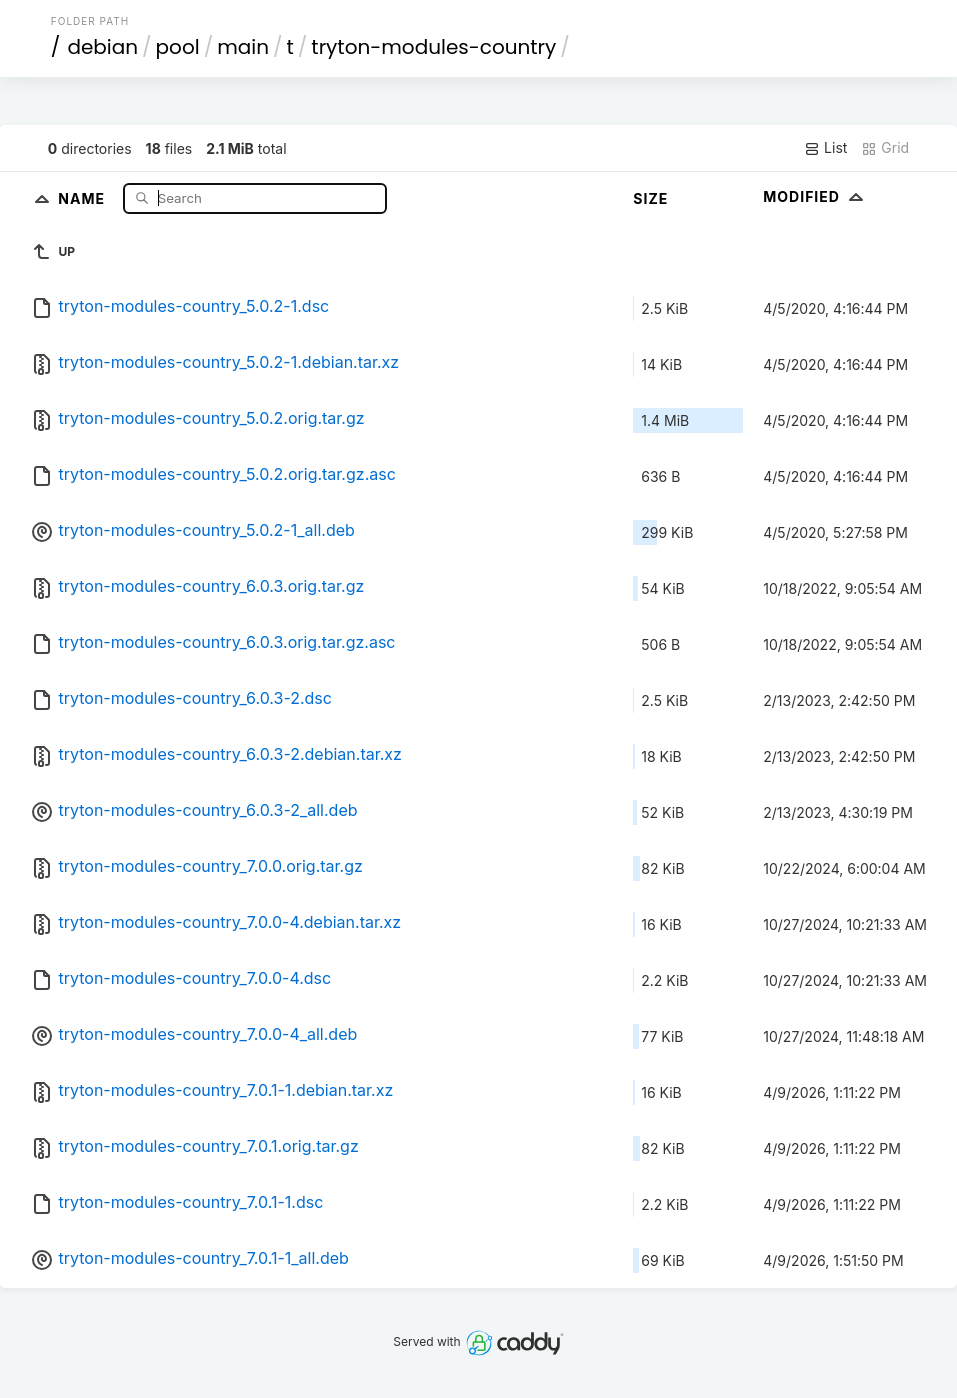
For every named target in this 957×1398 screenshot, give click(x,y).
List (825, 148)
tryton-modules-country (433, 47)
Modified (815, 196)
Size (650, 198)
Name (83, 197)
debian (102, 47)
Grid (885, 148)
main (243, 47)
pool (178, 47)
